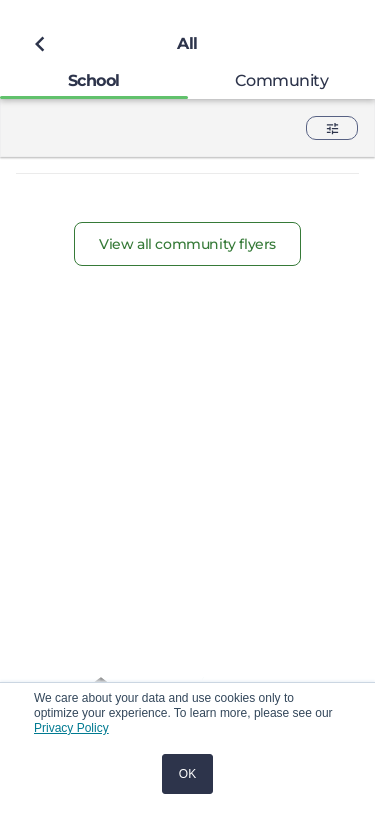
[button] (332, 128)
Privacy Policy (71, 728)
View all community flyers (187, 244)
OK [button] (187, 774)
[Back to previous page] (40, 44)
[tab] (94, 80)
